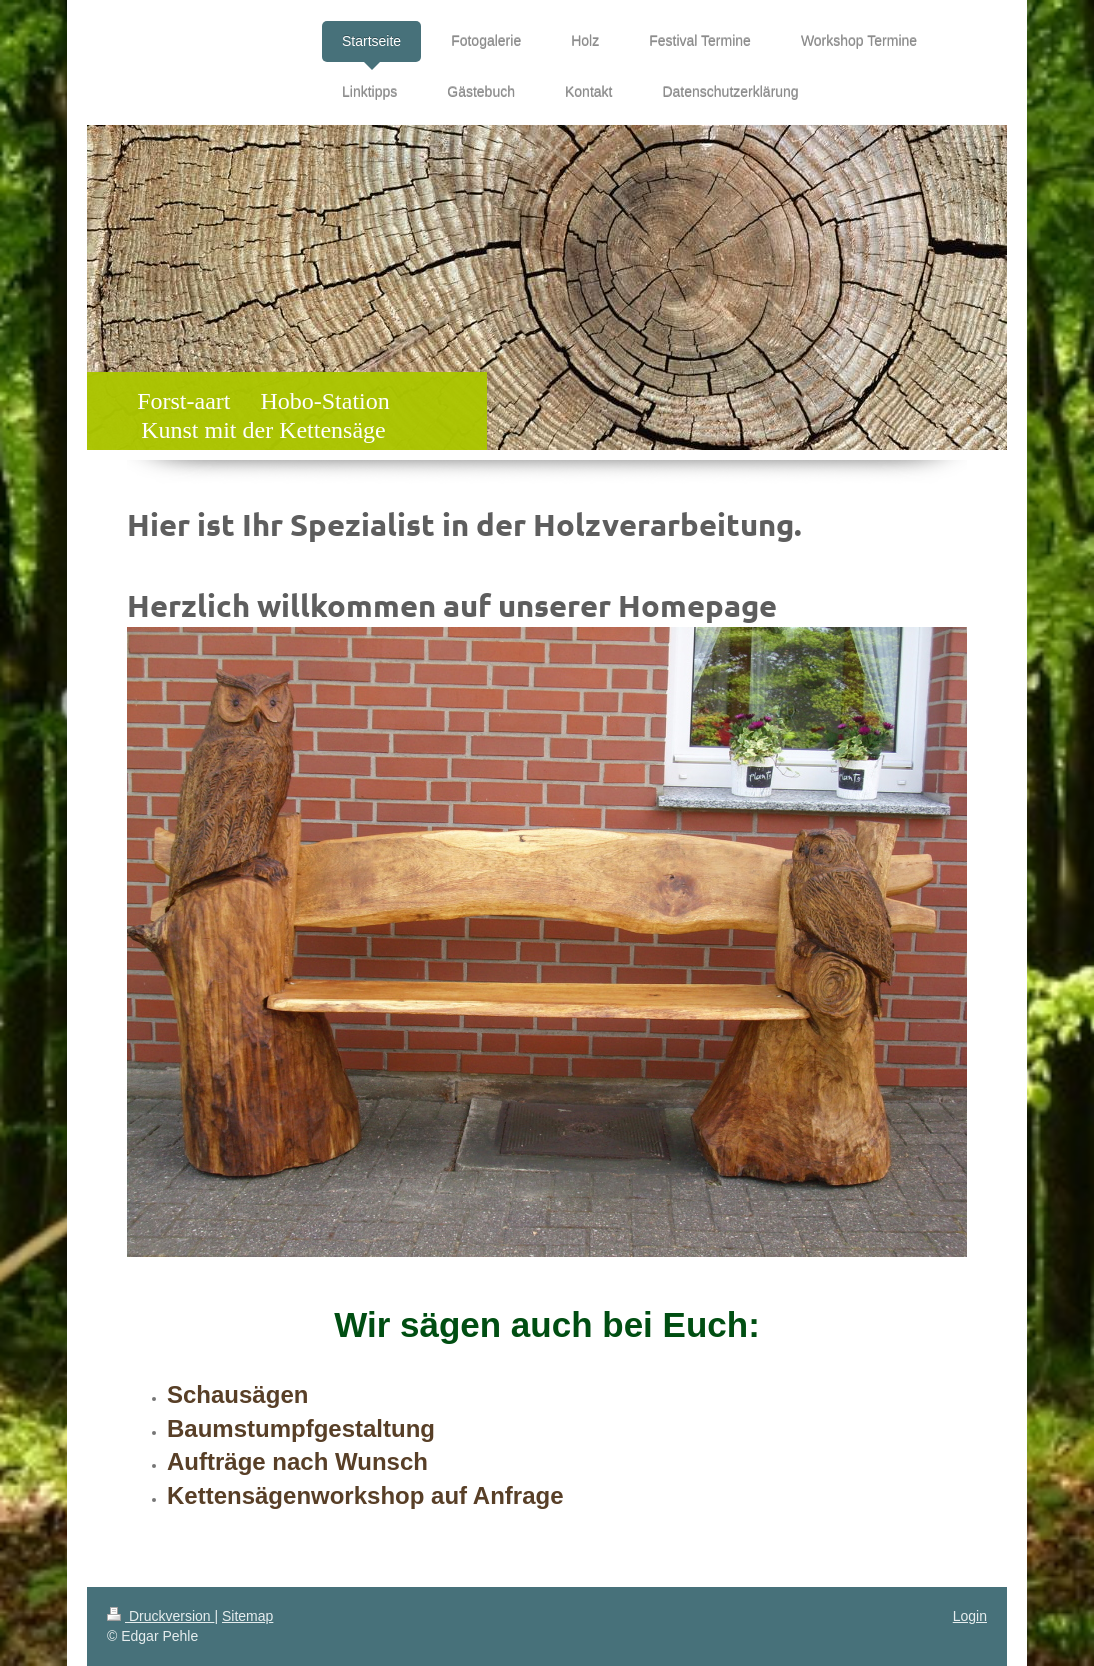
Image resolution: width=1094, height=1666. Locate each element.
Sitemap (247, 1616)
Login (970, 1616)
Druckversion (160, 1616)
